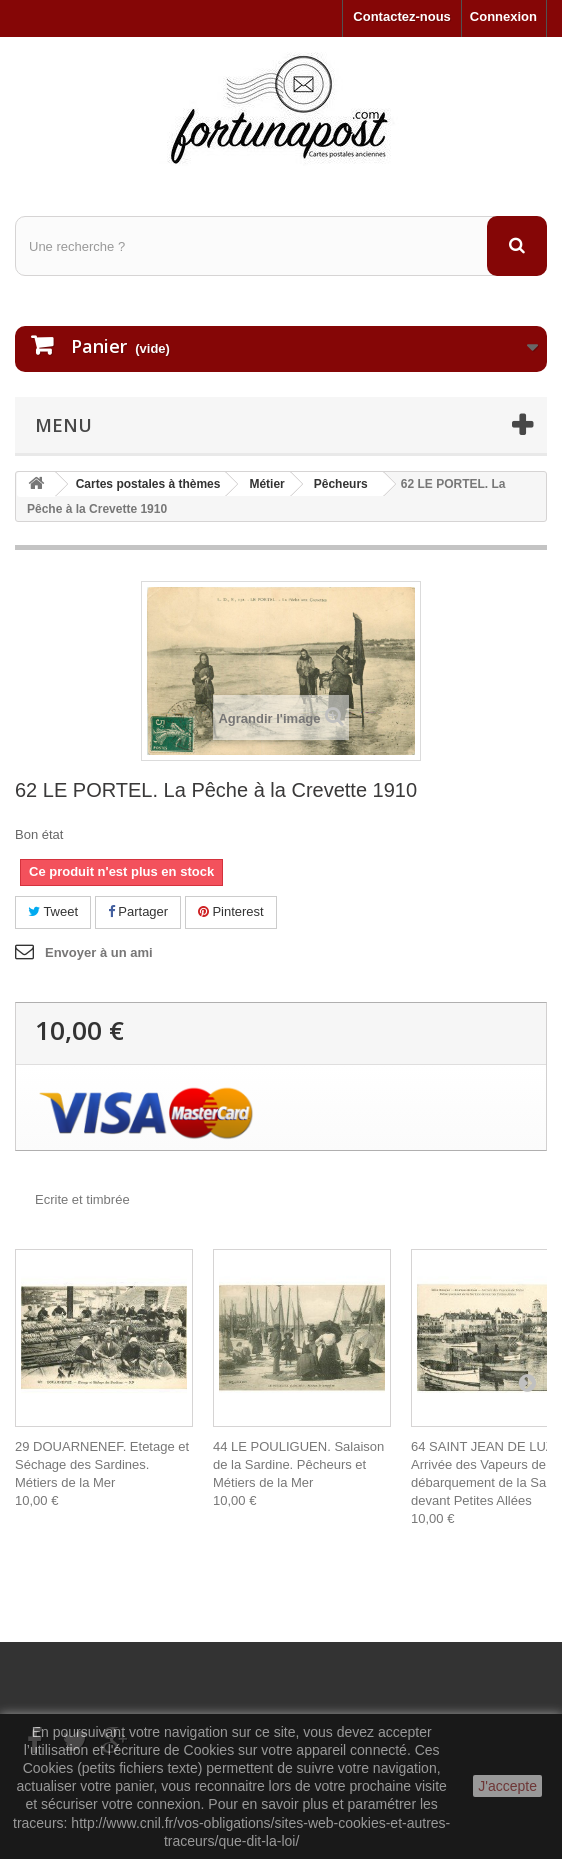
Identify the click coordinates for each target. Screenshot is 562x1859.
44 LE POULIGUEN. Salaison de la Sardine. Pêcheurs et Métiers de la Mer (298, 1464)
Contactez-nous (402, 16)
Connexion (503, 16)
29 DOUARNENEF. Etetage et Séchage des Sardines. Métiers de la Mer (102, 1464)
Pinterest (231, 911)
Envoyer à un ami (99, 952)
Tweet (53, 911)
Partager (138, 911)
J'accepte (507, 1786)
